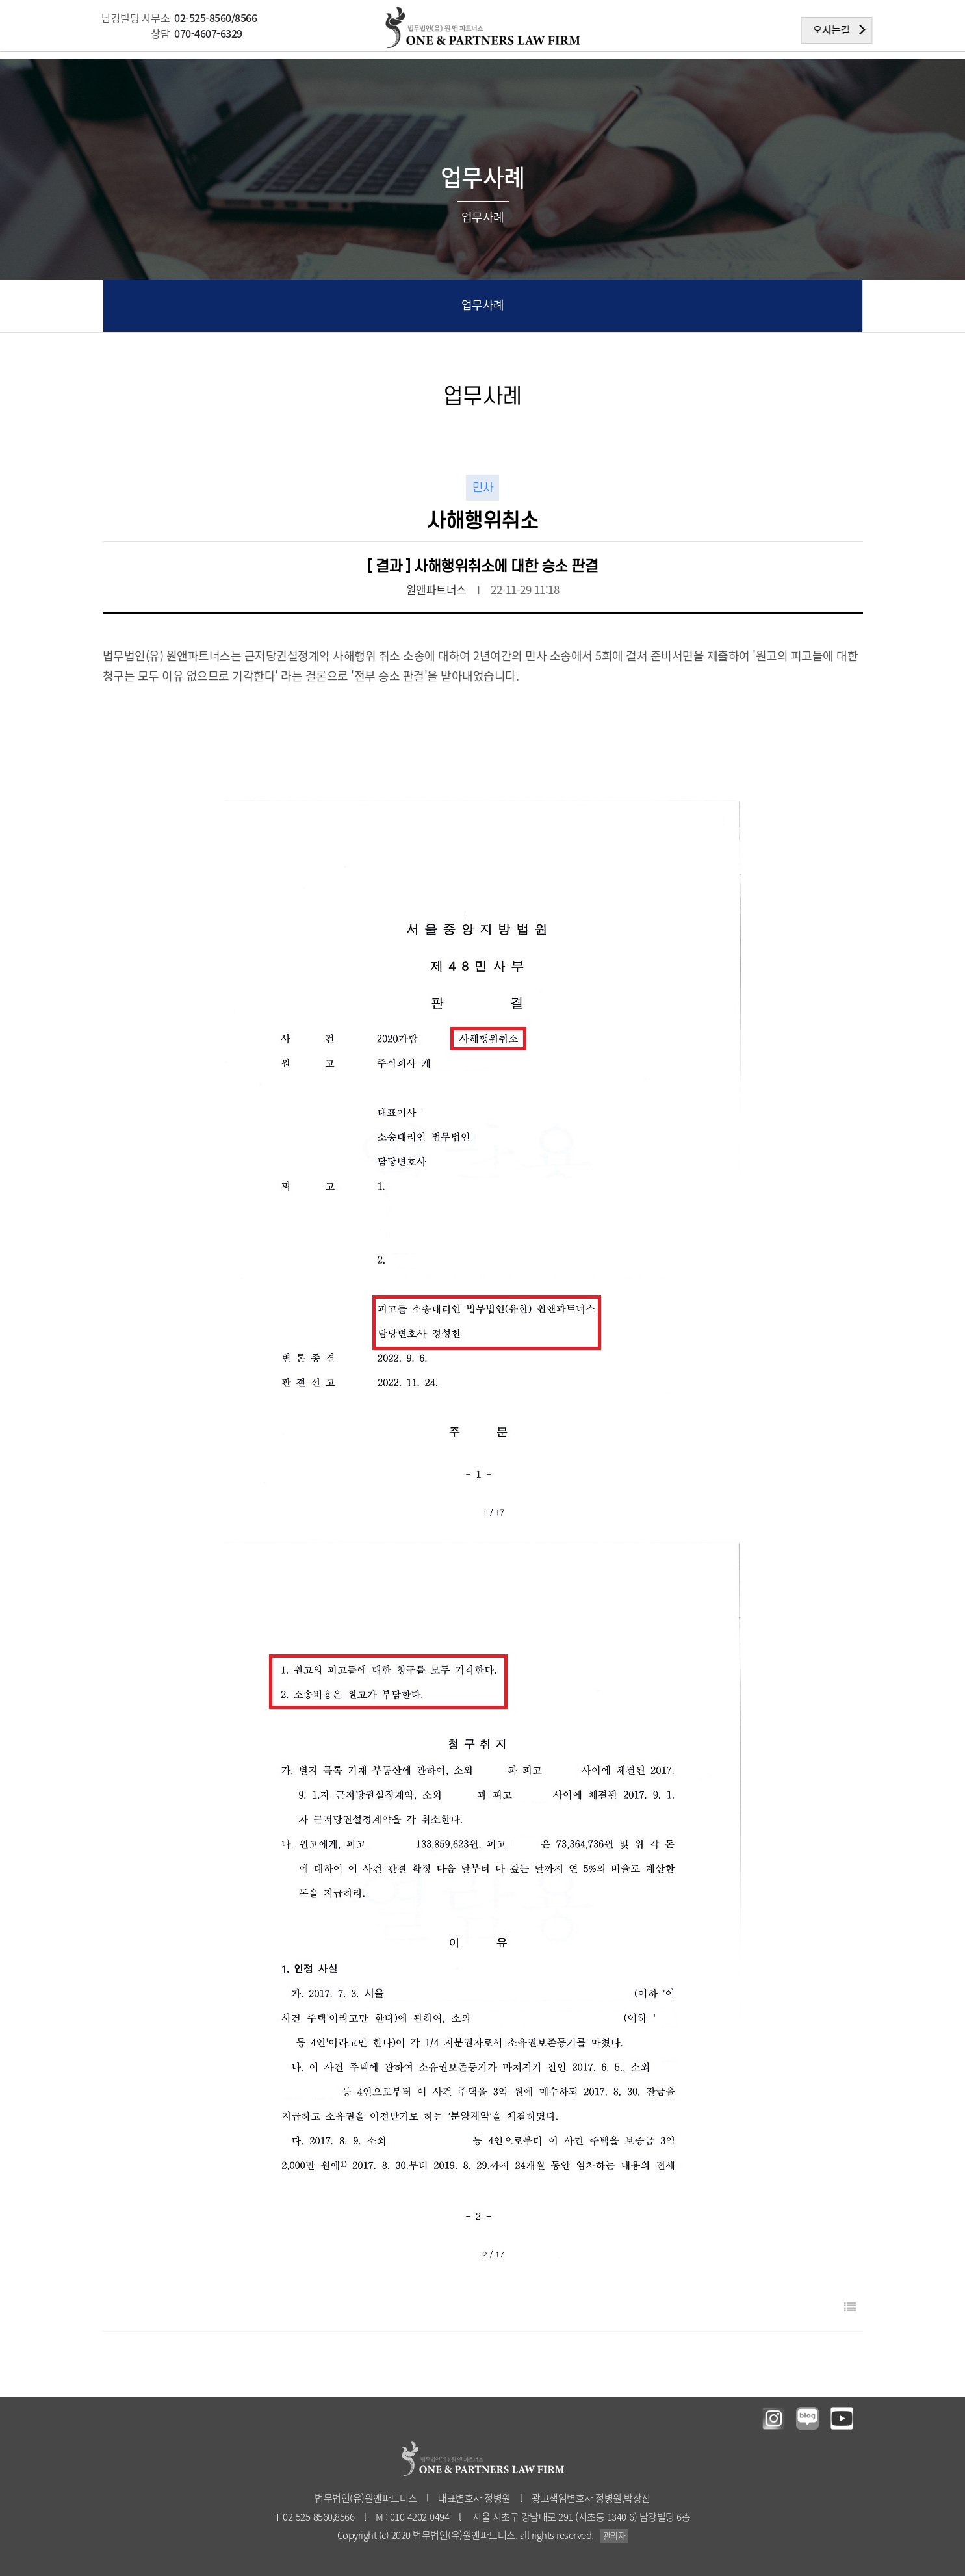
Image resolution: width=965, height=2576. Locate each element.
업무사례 (482, 304)
